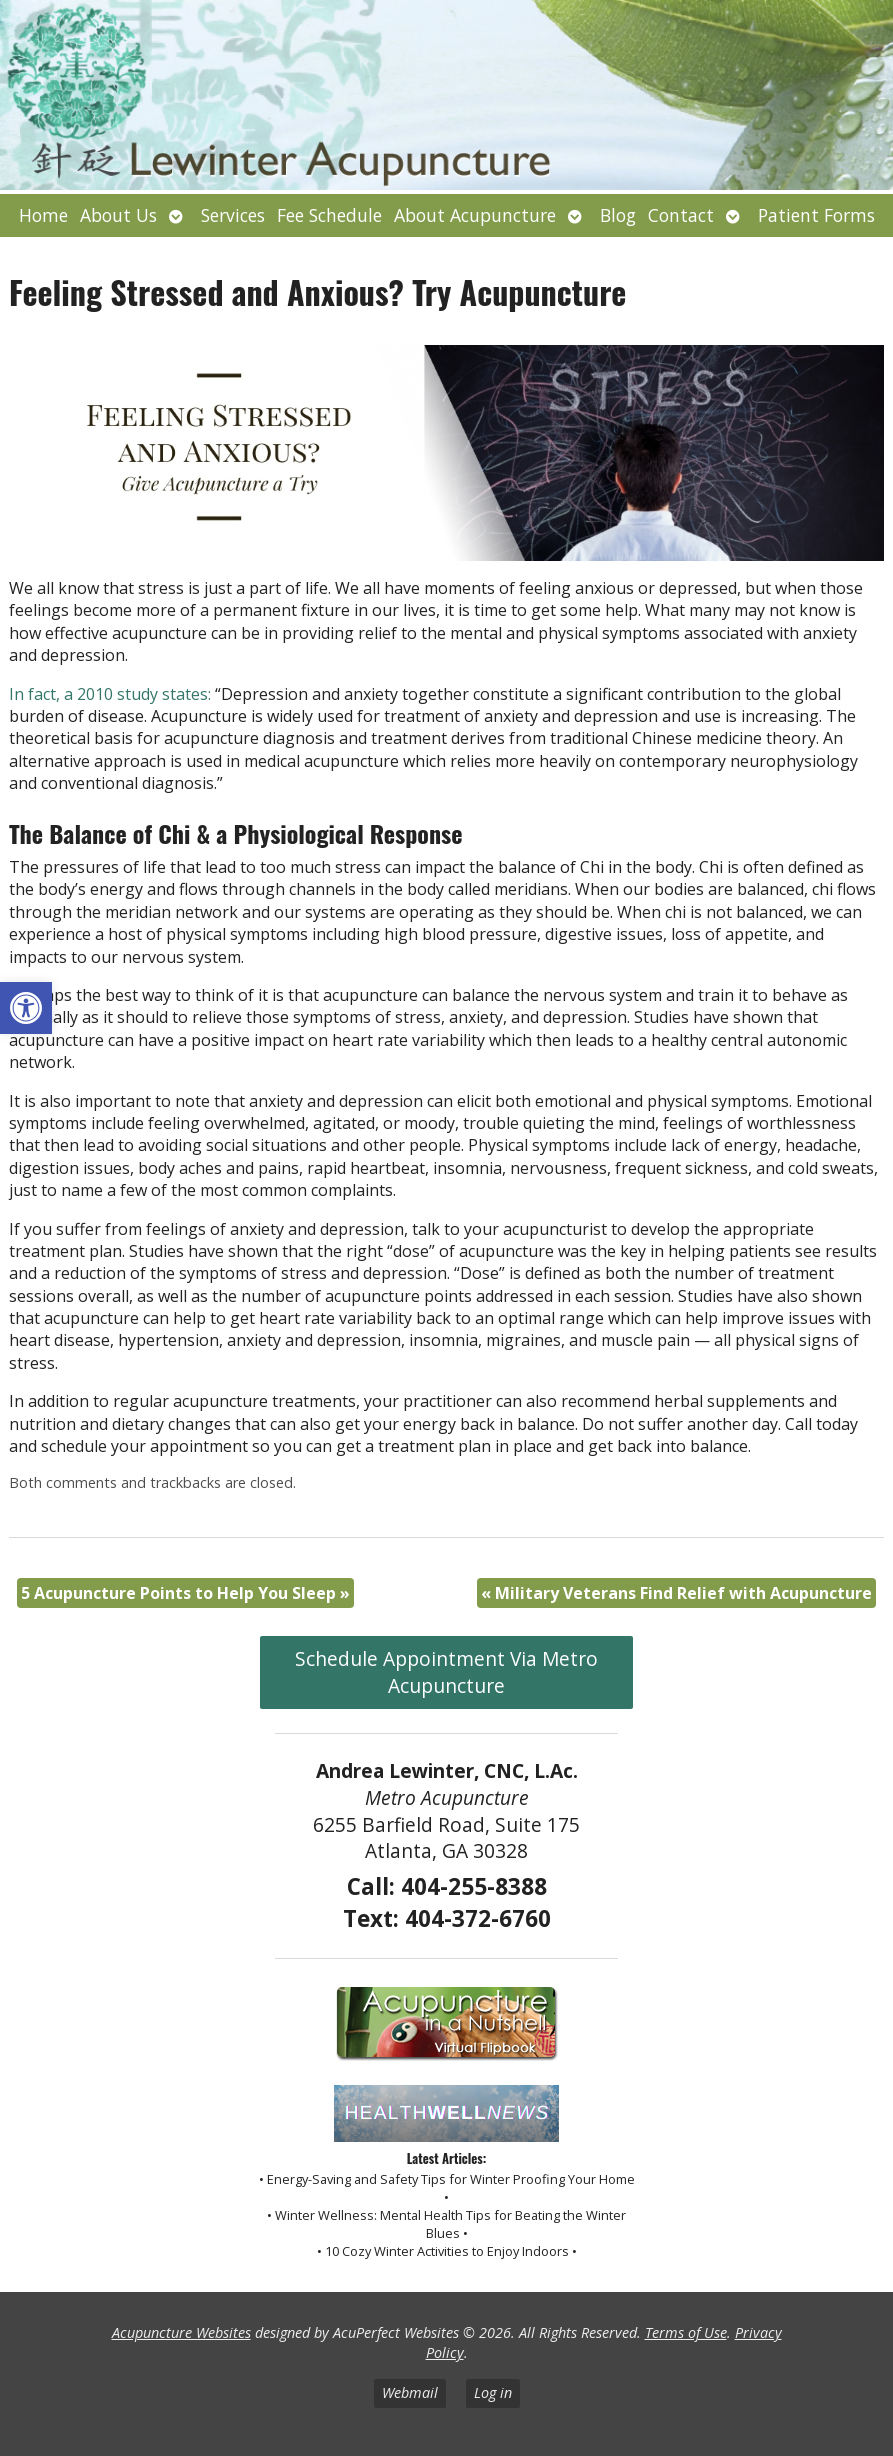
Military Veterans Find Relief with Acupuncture (676, 1593)
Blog (618, 215)
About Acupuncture (475, 215)
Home (43, 215)
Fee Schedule (329, 215)
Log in (493, 2392)
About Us (118, 215)
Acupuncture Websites (181, 2332)
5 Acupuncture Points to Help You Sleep (185, 1593)
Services (233, 215)
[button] (26, 1008)
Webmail (410, 2392)
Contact (681, 215)
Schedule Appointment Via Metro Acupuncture (446, 1672)
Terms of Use (686, 2332)
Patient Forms (816, 215)
